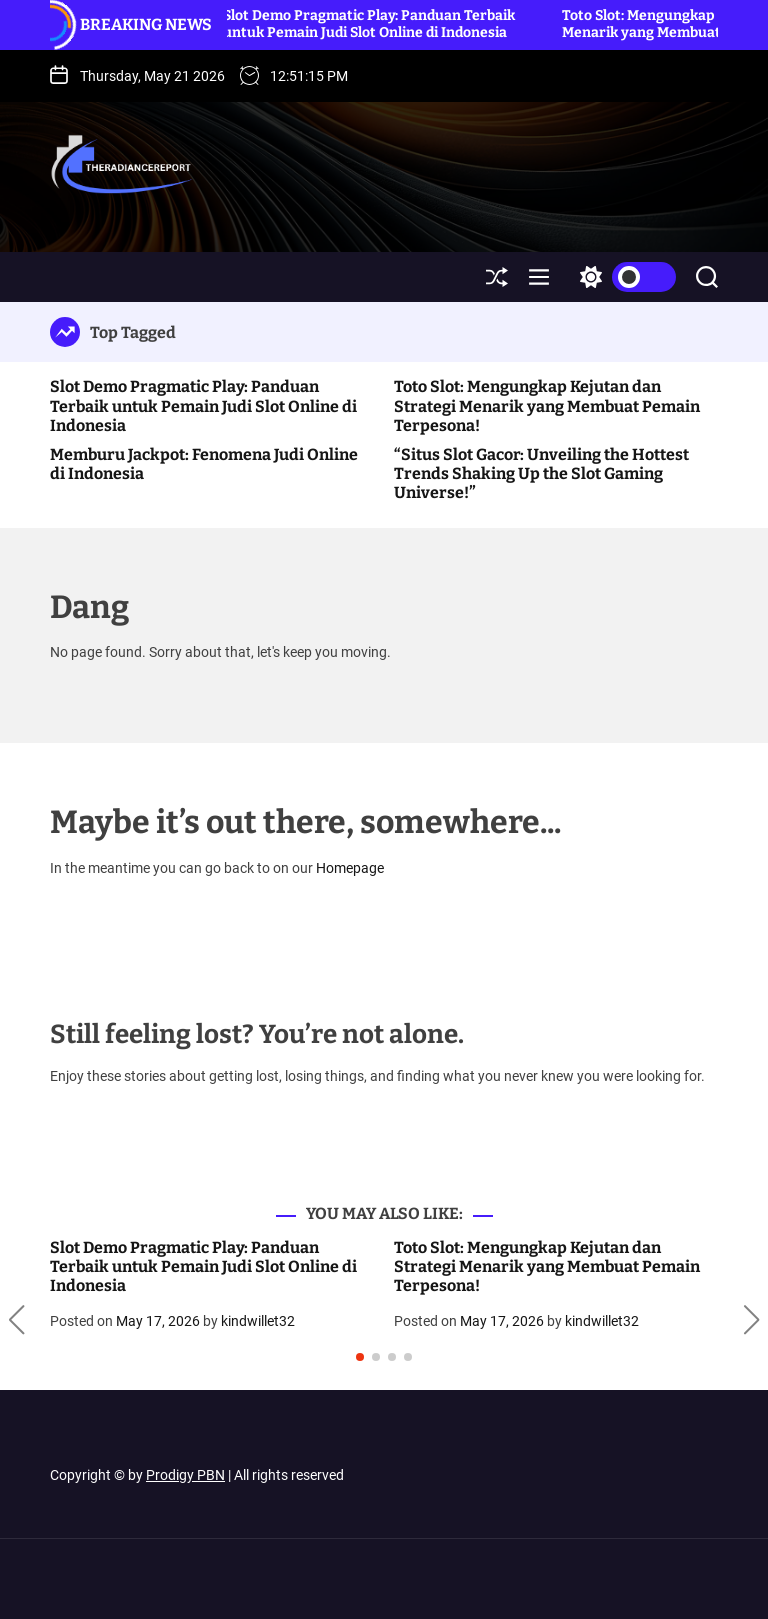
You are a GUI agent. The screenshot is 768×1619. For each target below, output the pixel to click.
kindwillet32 (258, 1321)
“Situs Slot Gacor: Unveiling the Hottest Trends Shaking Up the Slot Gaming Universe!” (541, 473)
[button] (16, 1321)
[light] (623, 277)
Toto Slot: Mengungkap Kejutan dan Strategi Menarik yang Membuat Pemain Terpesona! (547, 405)
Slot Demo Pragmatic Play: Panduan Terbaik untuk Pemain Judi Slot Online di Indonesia (373, 24)
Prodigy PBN (185, 1475)
